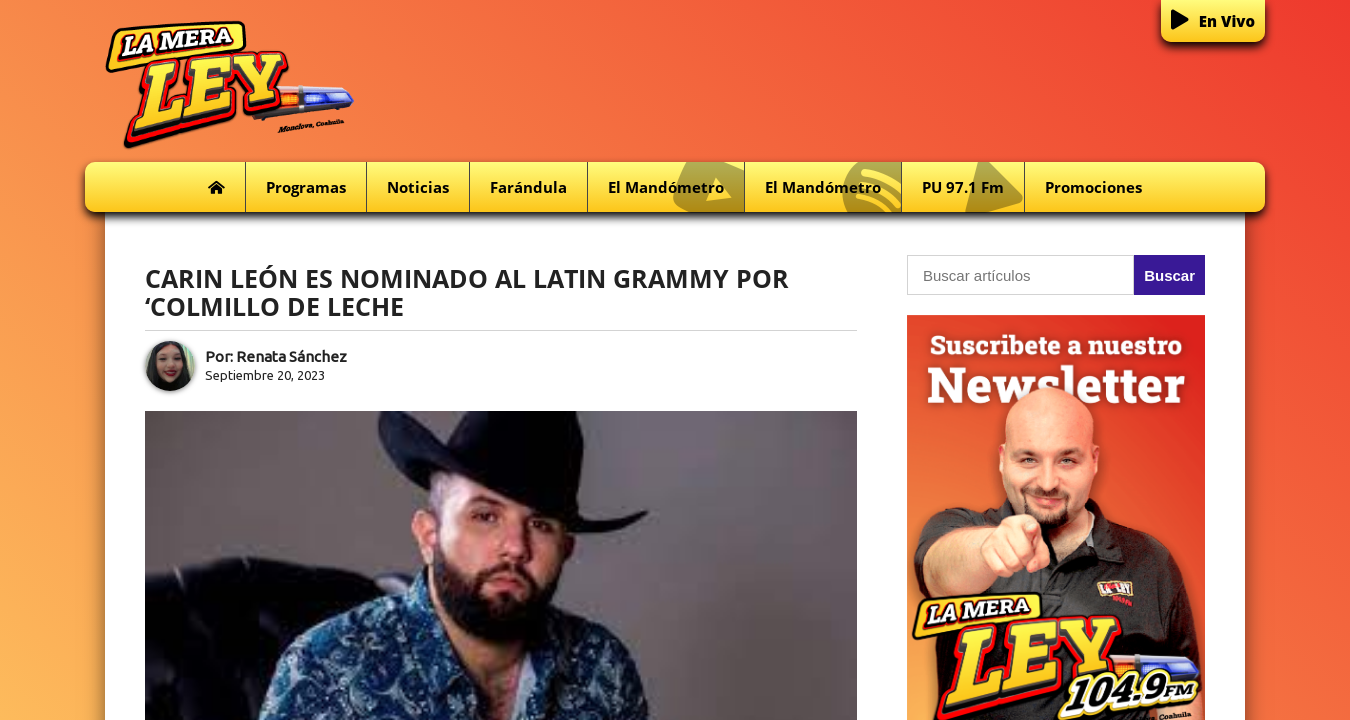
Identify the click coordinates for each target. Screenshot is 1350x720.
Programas (306, 187)
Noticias (418, 187)
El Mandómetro (676, 187)
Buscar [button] (1169, 275)
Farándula (528, 187)
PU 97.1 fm (973, 187)
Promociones (1093, 187)
